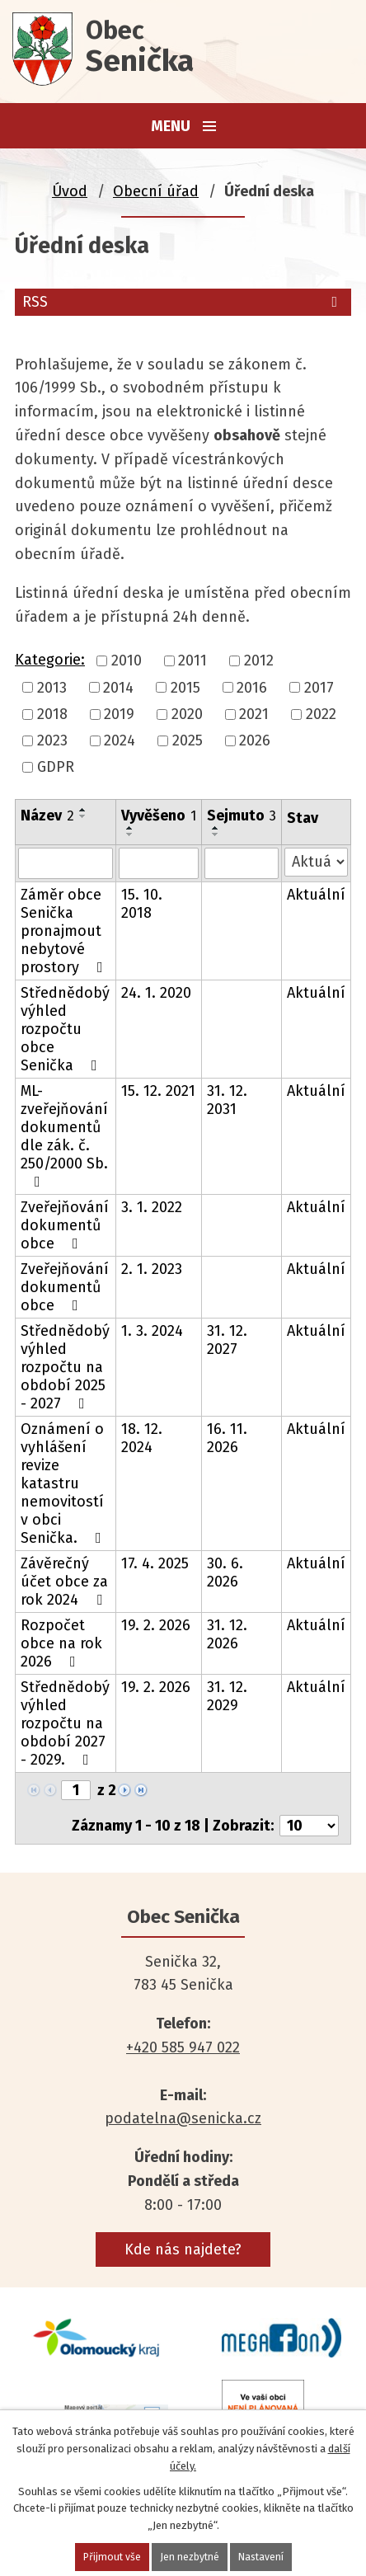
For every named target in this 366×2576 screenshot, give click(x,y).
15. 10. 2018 (141, 904)
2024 (119, 740)
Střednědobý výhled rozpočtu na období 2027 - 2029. (65, 1723)
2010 (126, 661)
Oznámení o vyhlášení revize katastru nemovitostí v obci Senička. (64, 1483)
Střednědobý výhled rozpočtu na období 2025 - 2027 (65, 1367)
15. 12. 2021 (158, 1091)
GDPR (55, 768)
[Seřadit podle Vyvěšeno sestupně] (130, 834)
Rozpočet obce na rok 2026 (61, 1643)
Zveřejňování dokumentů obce (65, 1225)
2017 (319, 688)
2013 (52, 688)
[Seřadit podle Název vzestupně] (83, 809)
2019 (119, 714)
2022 (321, 714)
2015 (185, 688)
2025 (187, 740)
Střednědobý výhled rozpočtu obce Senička (65, 1029)
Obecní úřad (156, 191)
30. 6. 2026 (225, 1572)
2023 (52, 740)
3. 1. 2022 (151, 1207)
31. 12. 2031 (227, 1100)
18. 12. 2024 (141, 1438)
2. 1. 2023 (151, 1269)
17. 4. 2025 (155, 1563)
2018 (52, 714)
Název (47, 815)
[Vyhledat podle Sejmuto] (241, 863)
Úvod (69, 191)
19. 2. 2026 (155, 1625)
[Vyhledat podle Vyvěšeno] (159, 863)
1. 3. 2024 (152, 1331)
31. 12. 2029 (227, 1696)
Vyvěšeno (158, 815)
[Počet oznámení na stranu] (309, 1825)
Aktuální (316, 895)
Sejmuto (241, 815)
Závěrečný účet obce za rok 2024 (65, 1581)
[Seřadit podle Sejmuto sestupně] (216, 834)
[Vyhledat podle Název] (65, 863)
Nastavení (263, 2556)
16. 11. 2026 (227, 1438)
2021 (254, 714)
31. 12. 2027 (227, 1340)
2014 (118, 688)
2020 (187, 714)
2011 (192, 661)
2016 (252, 688)
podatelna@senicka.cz (183, 2118)
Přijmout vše (110, 2556)
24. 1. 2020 (156, 993)
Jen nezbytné (189, 2556)
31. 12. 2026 (227, 1634)
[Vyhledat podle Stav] (316, 862)
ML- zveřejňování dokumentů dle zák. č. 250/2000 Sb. (64, 1135)
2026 (254, 740)
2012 (259, 661)
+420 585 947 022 (183, 2047)
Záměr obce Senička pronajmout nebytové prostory (65, 931)
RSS (183, 302)
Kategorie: (50, 660)
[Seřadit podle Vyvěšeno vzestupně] (130, 828)
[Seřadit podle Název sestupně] (83, 816)
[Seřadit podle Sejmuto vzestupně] (216, 828)
